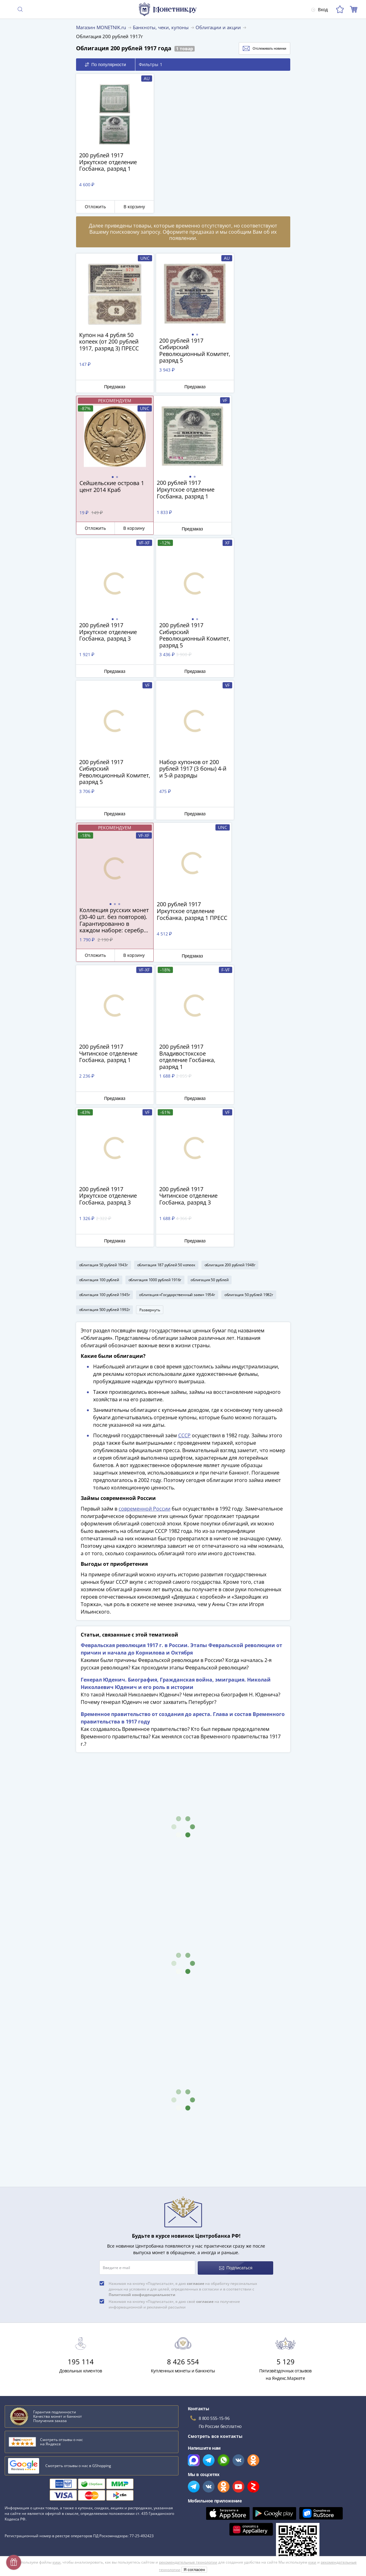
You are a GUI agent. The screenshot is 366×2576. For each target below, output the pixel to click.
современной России (144, 1224)
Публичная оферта (203, 2472)
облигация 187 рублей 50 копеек (166, 979)
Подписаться (236, 1982)
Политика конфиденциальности (217, 2490)
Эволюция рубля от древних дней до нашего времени (64, 2356)
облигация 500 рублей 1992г (104, 1023)
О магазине (17, 2438)
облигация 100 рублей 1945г (104, 1008)
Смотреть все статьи (30, 2375)
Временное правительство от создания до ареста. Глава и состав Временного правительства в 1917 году (183, 1433)
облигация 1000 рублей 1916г (155, 994)
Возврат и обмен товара (31, 2510)
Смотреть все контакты (215, 2151)
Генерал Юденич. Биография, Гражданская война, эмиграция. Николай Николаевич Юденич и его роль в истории (176, 1399)
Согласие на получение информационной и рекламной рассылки (253, 2499)
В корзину (128, 206)
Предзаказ (110, 386)
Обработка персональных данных (219, 2463)
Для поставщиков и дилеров (213, 2451)
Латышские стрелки (27, 2347)
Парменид (17, 2365)
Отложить (93, 206)
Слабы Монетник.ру (26, 2429)
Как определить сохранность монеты (46, 2311)
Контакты (15, 2474)
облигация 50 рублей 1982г (248, 1008)
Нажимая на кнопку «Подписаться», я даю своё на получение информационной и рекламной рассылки (174, 2018)
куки (56, 2562)
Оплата (12, 2465)
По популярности (105, 64)
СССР (184, 1150)
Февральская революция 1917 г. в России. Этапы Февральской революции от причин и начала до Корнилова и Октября (181, 1364)
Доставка (14, 2456)
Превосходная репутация (32, 2501)
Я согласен (194, 2569)
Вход (319, 9)
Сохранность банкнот (29, 2320)
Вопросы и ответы (24, 2447)
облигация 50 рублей (209, 994)
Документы (195, 2517)
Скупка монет (197, 2438)
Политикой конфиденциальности (142, 2009)
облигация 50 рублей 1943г (103, 979)
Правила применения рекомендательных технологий (241, 2508)
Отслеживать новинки (258, 48)
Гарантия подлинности (29, 2492)
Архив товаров (20, 2519)
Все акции (194, 2429)
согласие (195, 1998)
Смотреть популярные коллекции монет (53, 2387)
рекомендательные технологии (188, 2562)
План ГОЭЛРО (21, 2329)
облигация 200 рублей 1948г (230, 979)
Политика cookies (201, 2481)
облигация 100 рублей (99, 994)
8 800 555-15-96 (214, 2133)
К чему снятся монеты (30, 2338)
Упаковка (15, 2483)
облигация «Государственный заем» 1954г (177, 1008)
